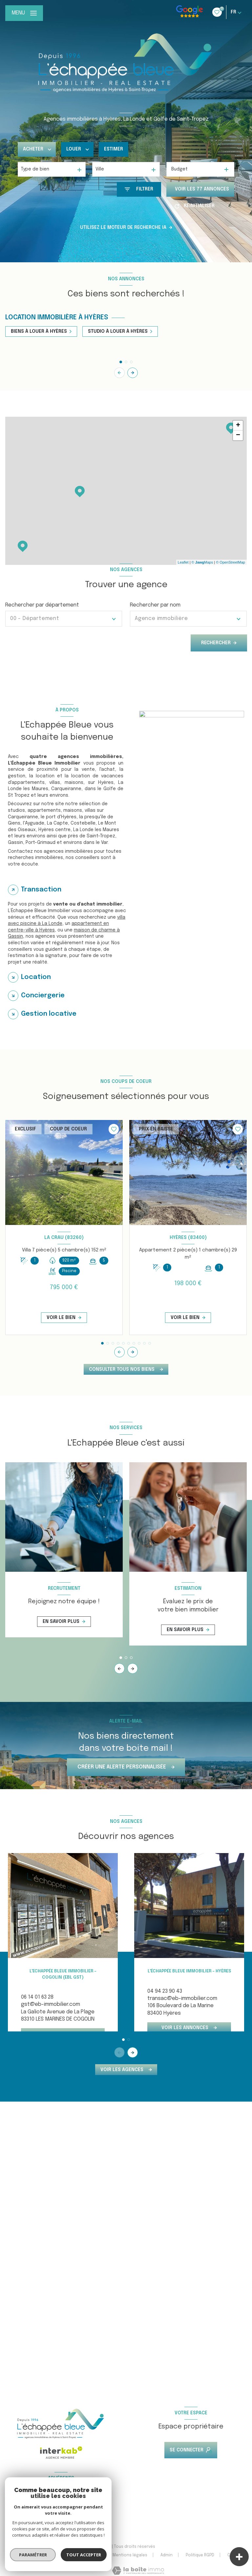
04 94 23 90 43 (164, 1991)
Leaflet (183, 562)
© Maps (202, 562)
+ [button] (238, 425)
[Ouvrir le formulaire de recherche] (139, 189)
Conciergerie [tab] (43, 995)
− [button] (238, 435)
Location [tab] (36, 977)
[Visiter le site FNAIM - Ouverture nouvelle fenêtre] (20, 2512)
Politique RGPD (200, 2555)
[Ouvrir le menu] (24, 13)
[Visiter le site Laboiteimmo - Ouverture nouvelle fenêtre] (138, 2570)
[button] (132, 373)
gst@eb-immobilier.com (50, 2004)
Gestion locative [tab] (48, 1013)
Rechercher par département (42, 605)
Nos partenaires (83, 2555)
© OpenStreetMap (230, 562)
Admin (166, 2555)
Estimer (113, 149)
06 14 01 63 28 (37, 1997)
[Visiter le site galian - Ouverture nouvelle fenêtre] (70, 2512)
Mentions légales (130, 2555)
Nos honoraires (37, 2555)
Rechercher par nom (155, 605)
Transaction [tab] (41, 889)
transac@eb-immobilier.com (182, 1998)
